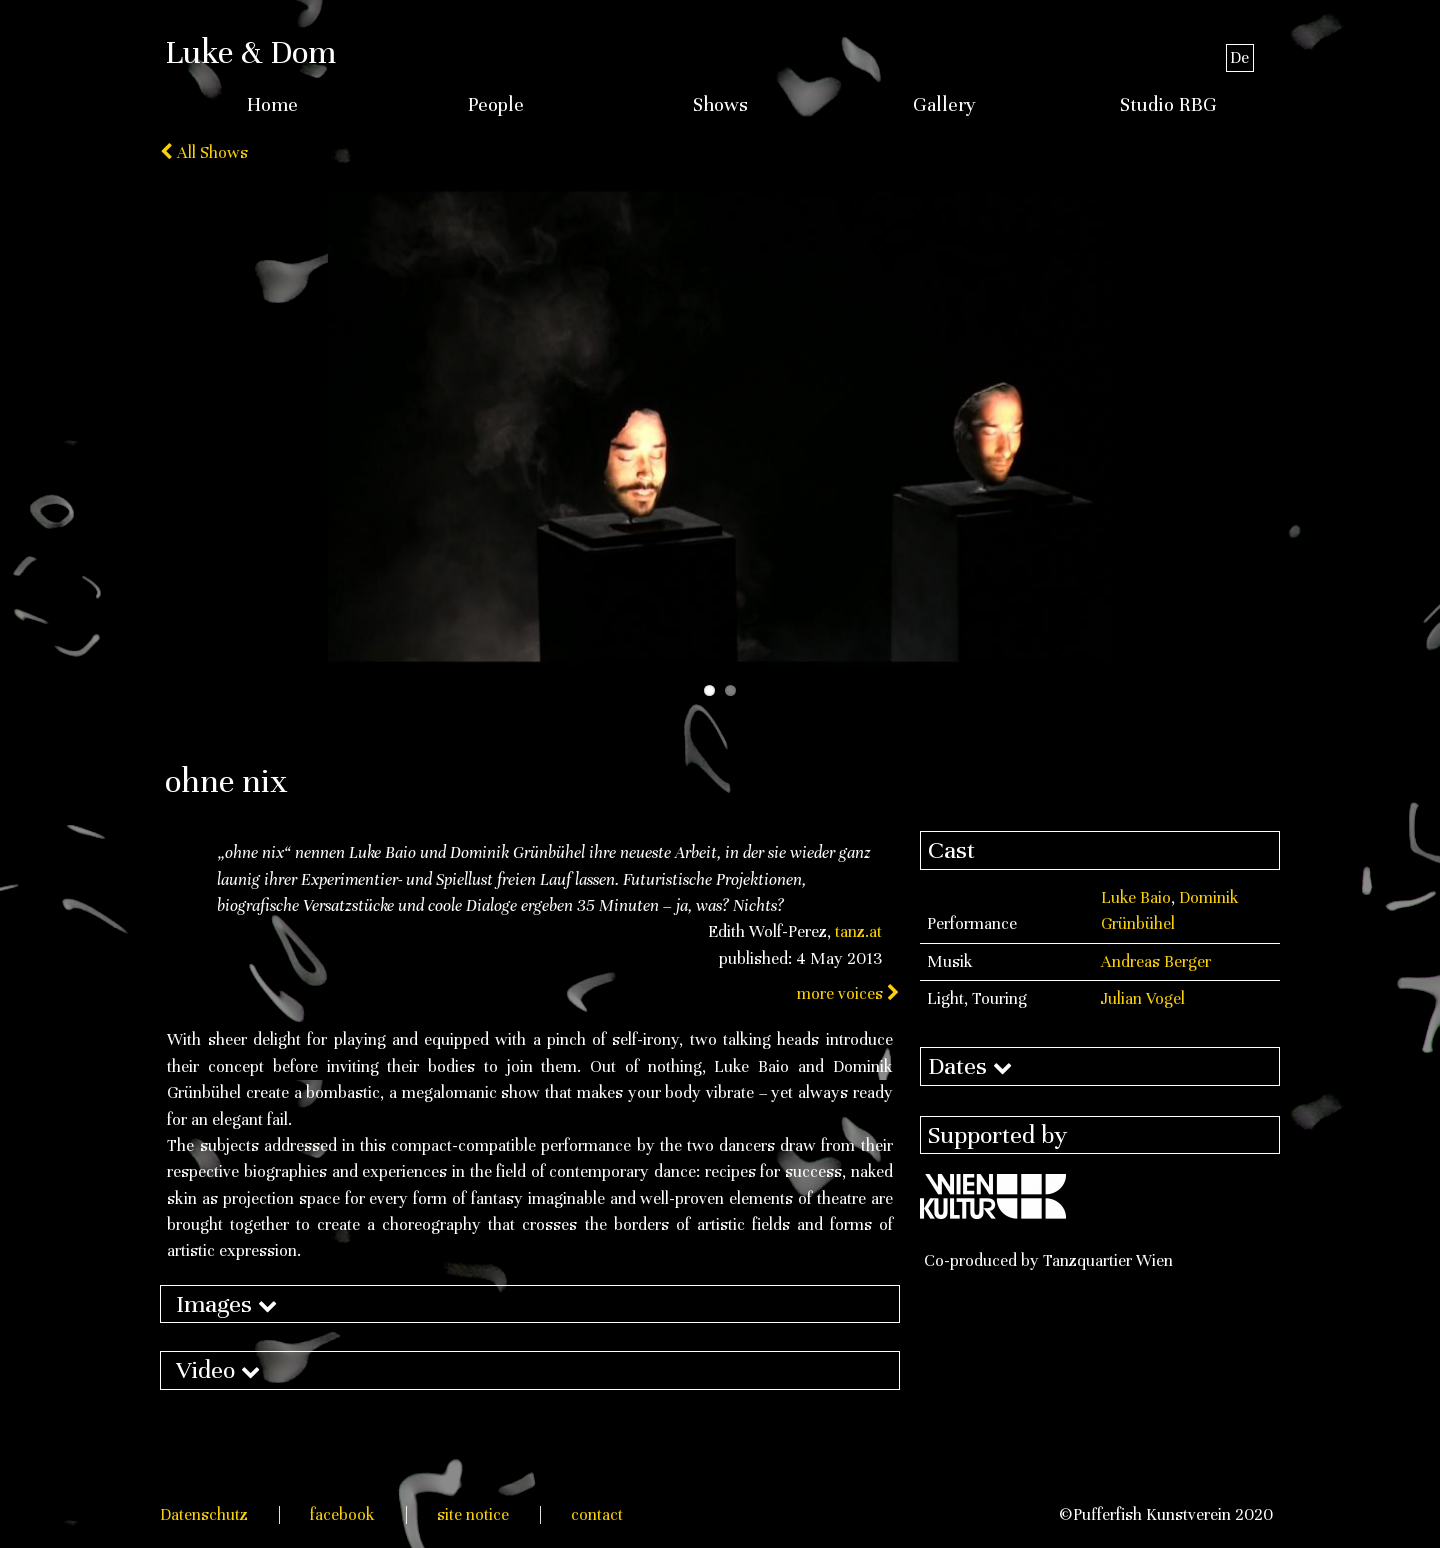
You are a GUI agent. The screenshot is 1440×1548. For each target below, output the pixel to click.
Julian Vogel (1143, 998)
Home (272, 105)
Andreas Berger (1156, 961)
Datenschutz (204, 1514)
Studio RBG (1168, 105)
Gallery (944, 105)
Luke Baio (1136, 897)
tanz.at (858, 931)
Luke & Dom (250, 52)
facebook (342, 1514)
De (1239, 57)
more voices (848, 993)
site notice (473, 1514)
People (496, 105)
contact (597, 1514)
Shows (720, 105)
